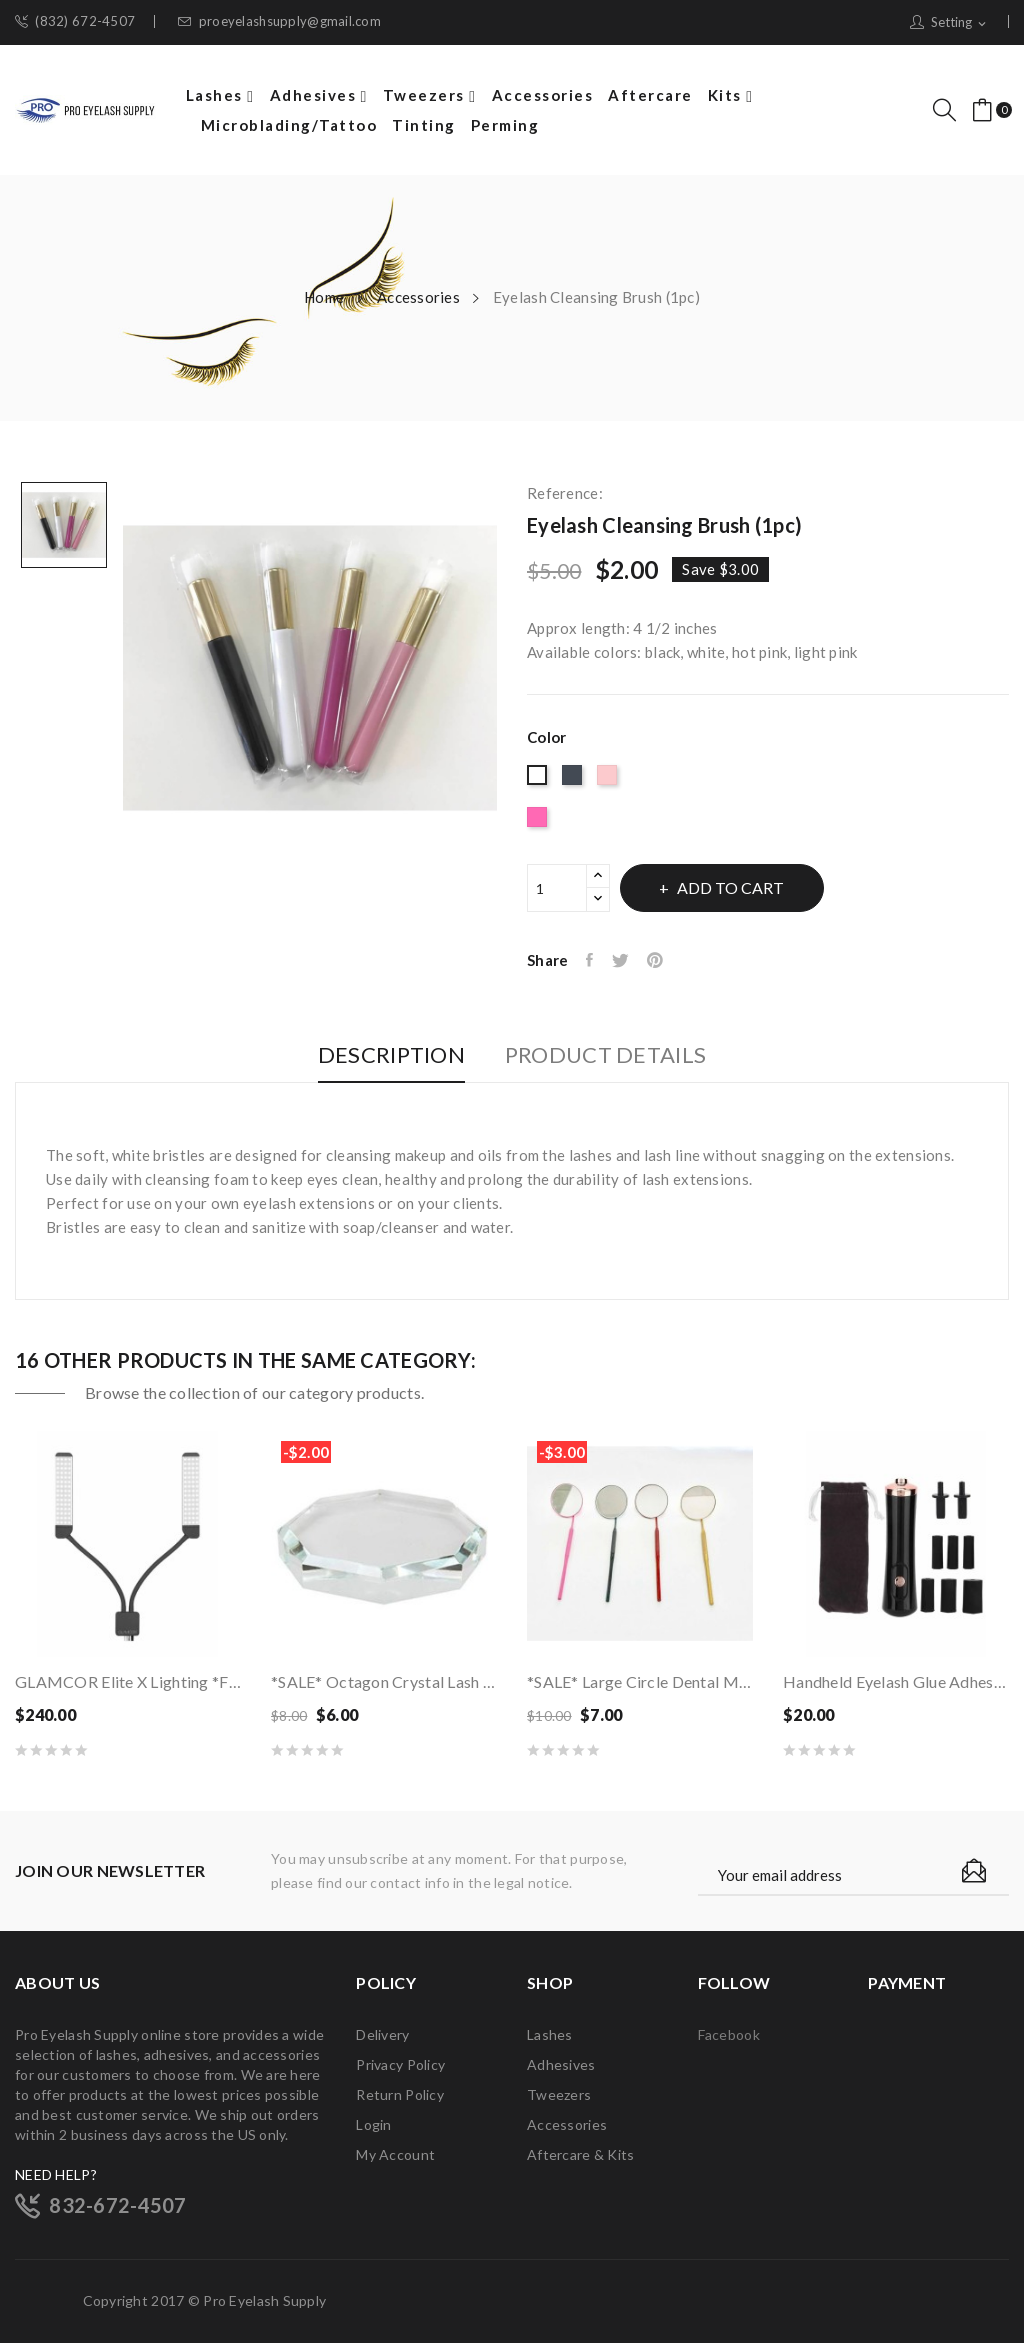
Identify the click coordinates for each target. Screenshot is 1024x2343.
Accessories (567, 2124)
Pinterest (665, 960)
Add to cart (746, 887)
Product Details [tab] (617, 1055)
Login (373, 2124)
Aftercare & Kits (580, 2154)
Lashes (550, 2034)
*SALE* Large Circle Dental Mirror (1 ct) (640, 1681)
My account (395, 2154)
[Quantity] (557, 888)
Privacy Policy (400, 2064)
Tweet (626, 960)
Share (592, 960)
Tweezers (559, 2094)
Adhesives (561, 2064)
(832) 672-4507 (75, 21)
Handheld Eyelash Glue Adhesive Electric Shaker (896, 1681)
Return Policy (400, 2094)
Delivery (382, 2034)
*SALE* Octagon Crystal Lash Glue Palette (384, 1681)
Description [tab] (379, 1055)
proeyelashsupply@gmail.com (279, 21)
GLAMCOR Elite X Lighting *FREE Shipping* (128, 1681)
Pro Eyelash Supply (264, 2300)
